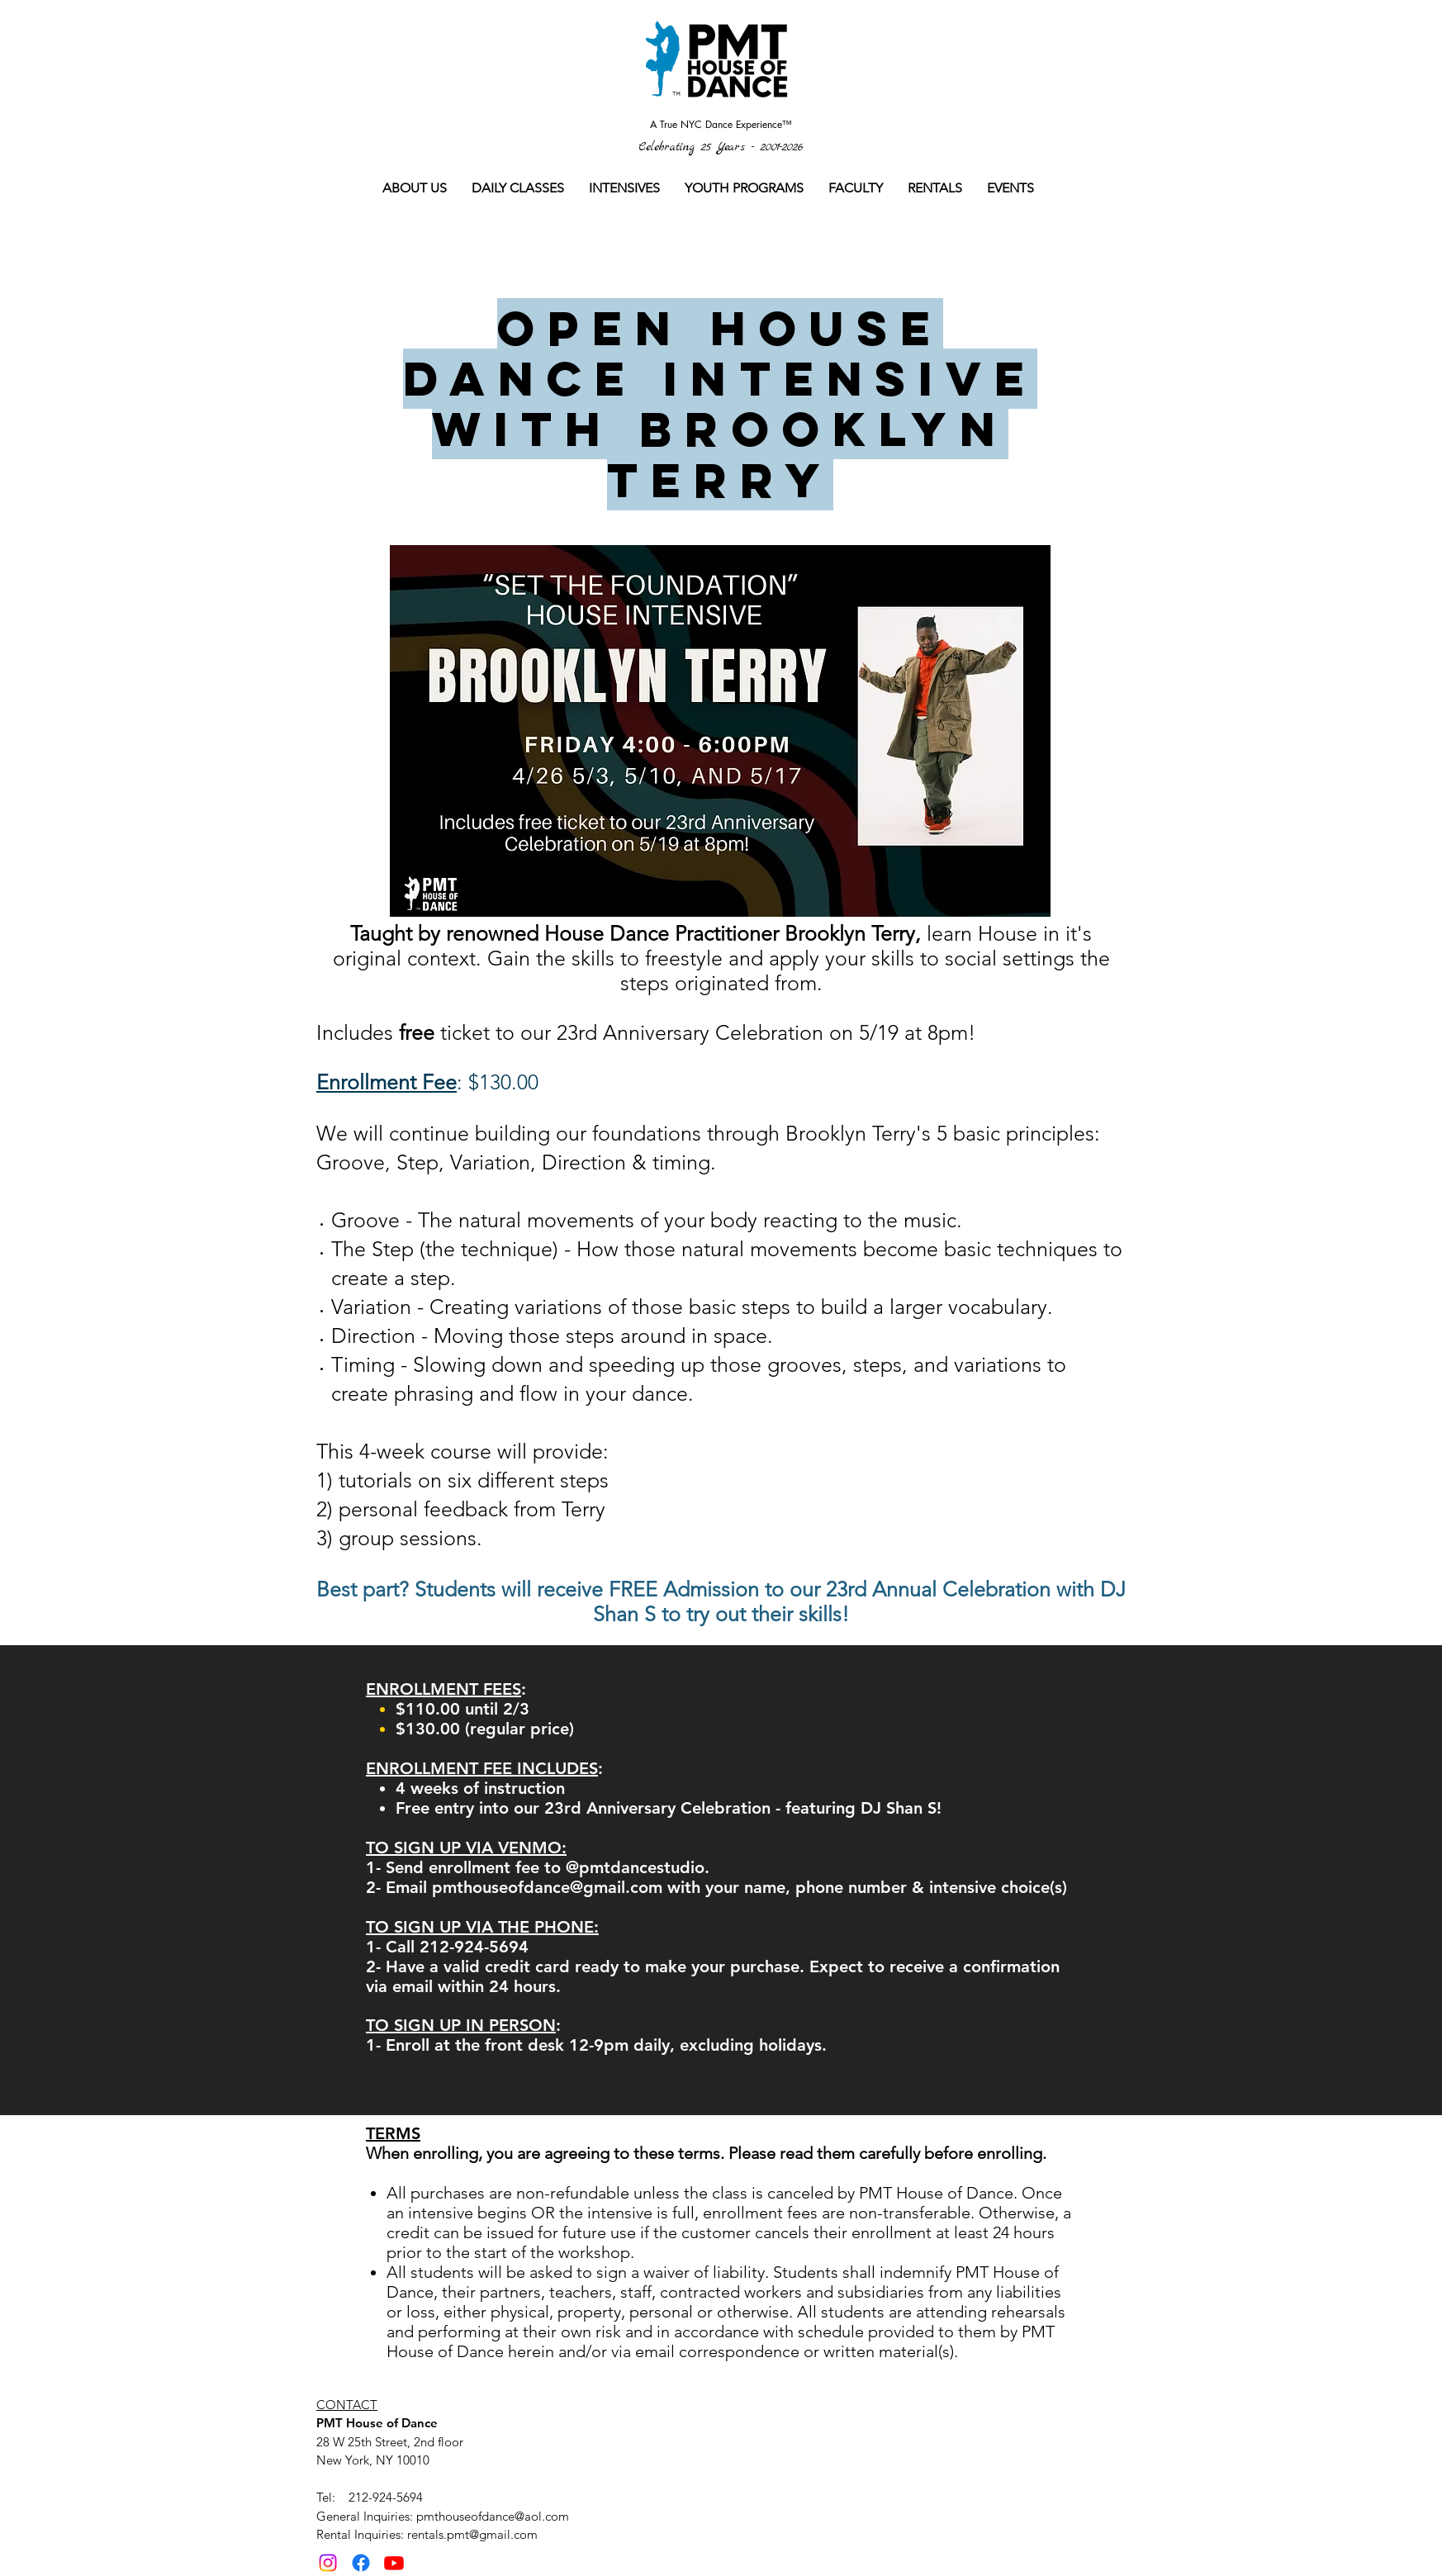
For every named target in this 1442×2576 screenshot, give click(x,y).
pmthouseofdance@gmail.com (547, 1887)
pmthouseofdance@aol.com (492, 2516)
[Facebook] (360, 2562)
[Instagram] (327, 2562)
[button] (517, 188)
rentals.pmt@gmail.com (472, 2534)
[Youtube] (394, 2562)
